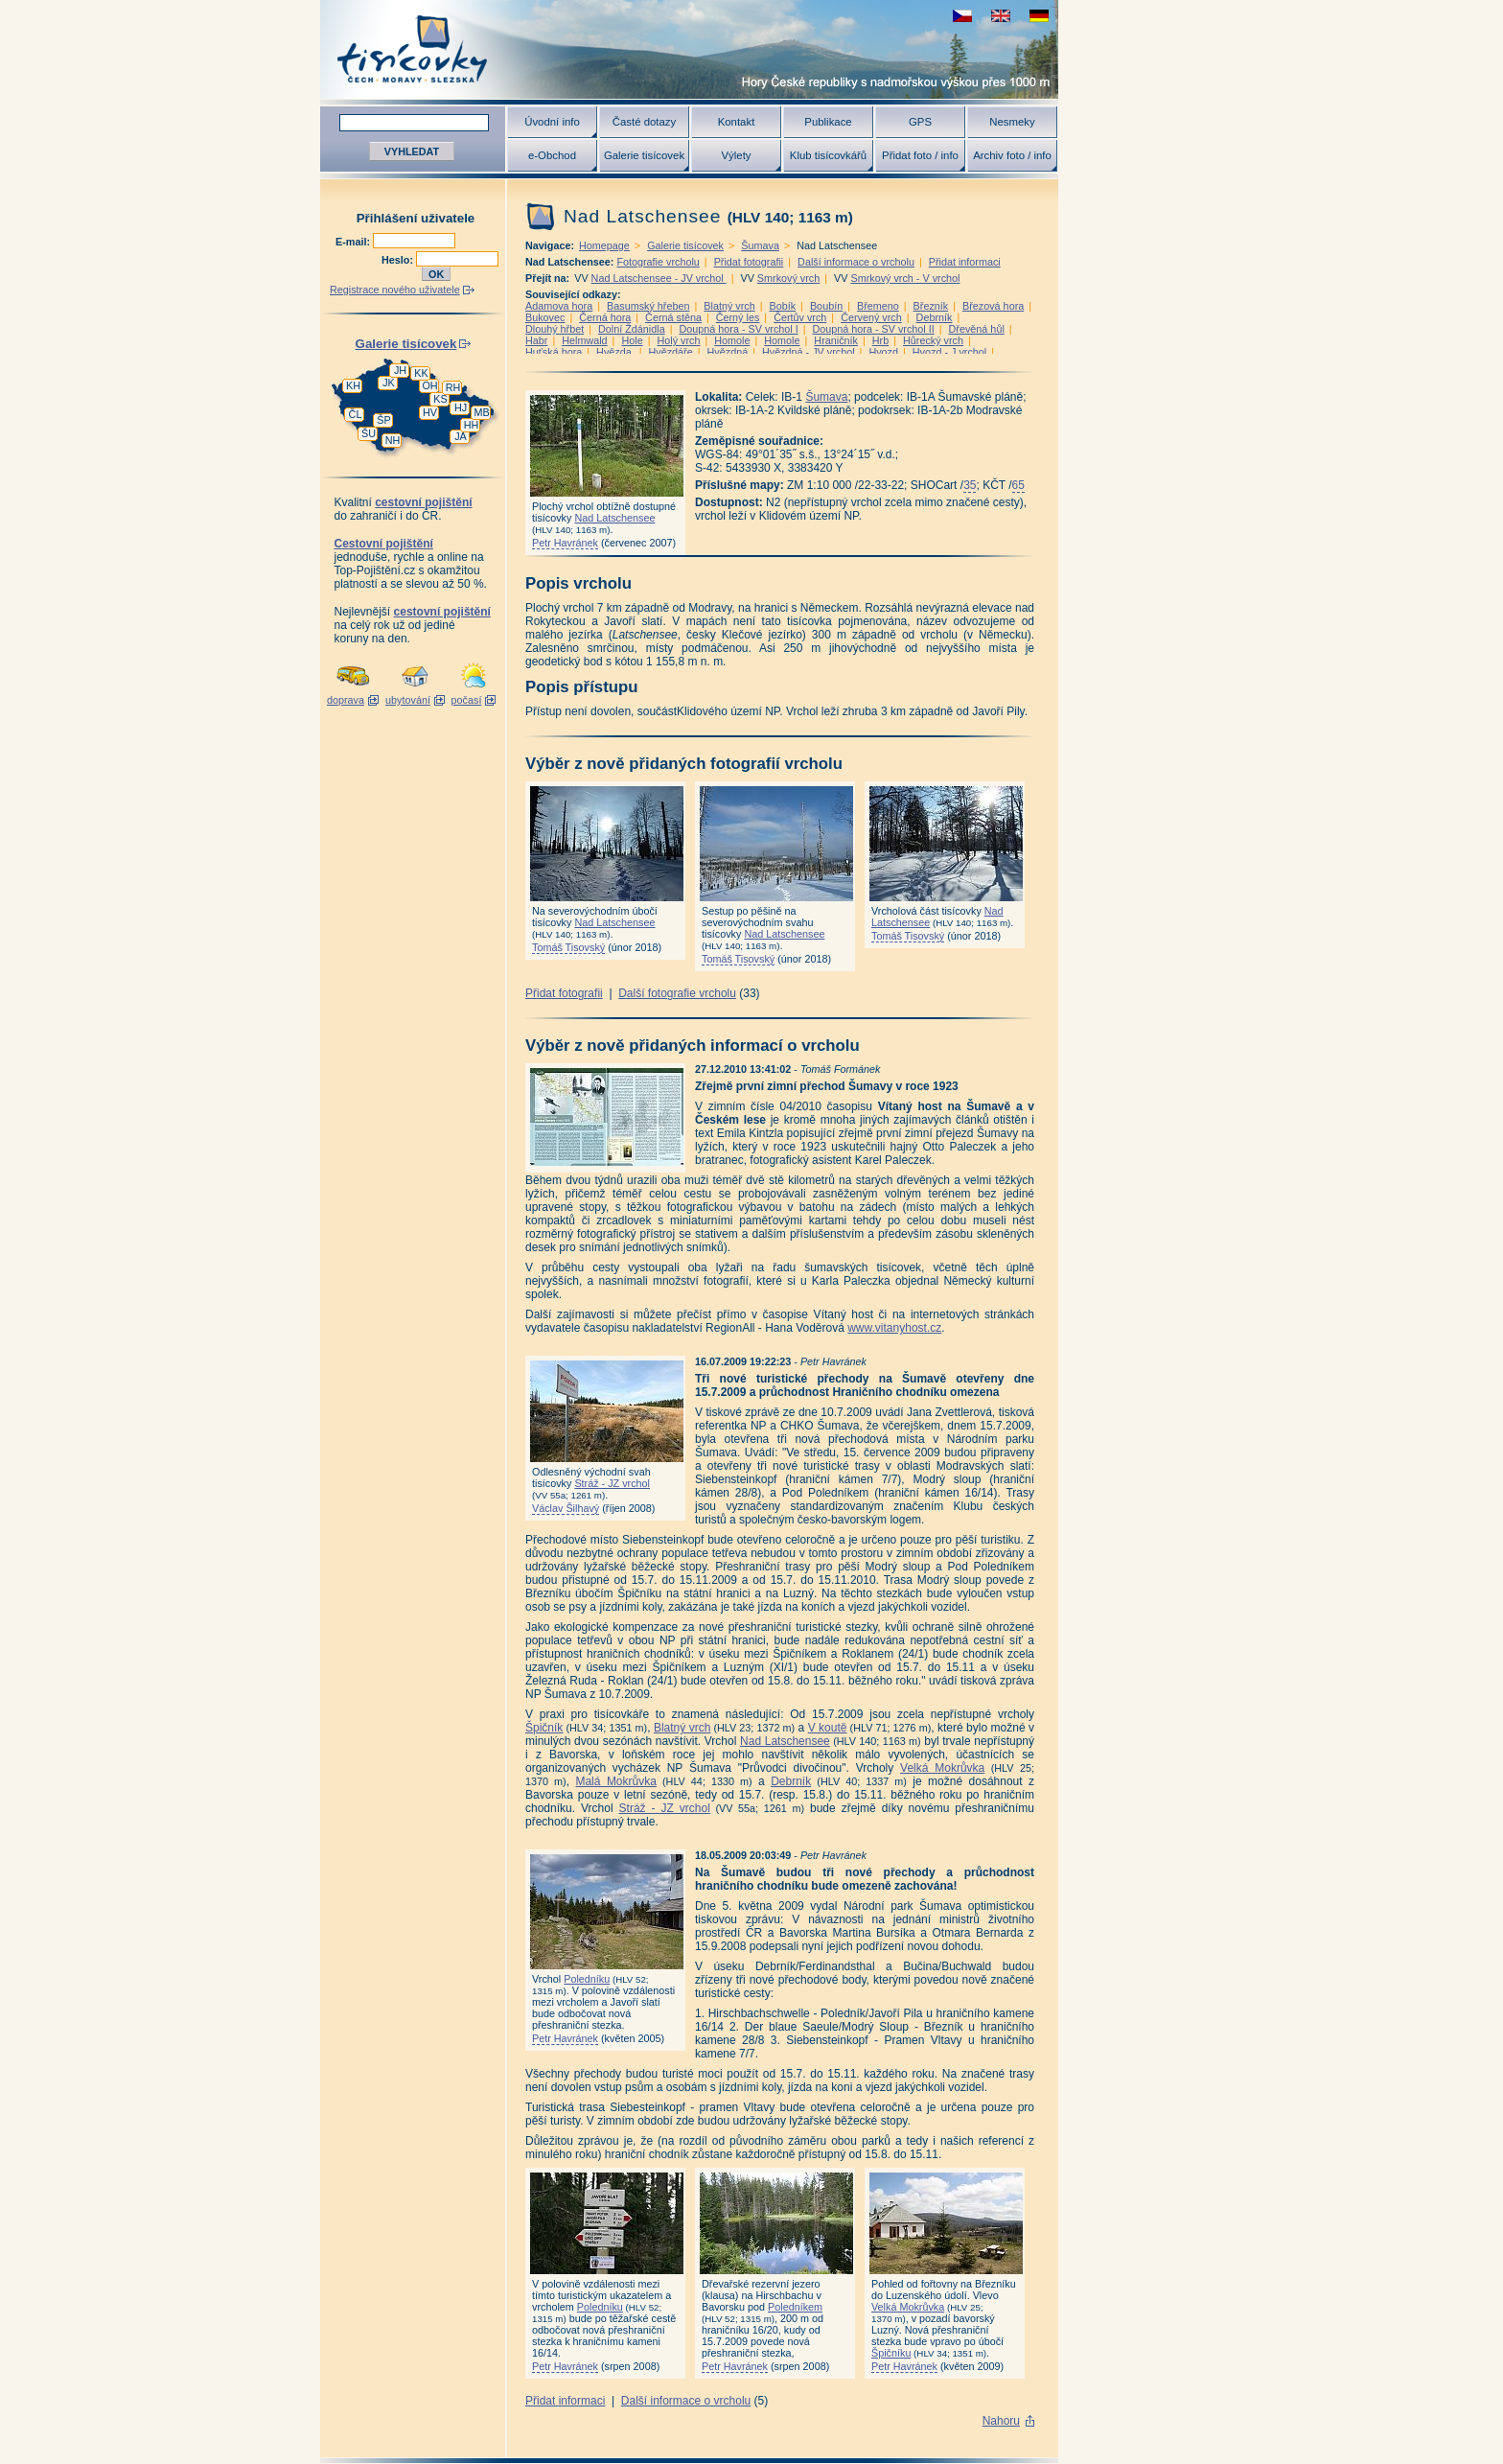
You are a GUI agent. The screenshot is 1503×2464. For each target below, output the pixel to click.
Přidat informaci (965, 261)
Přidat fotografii (749, 261)
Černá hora (605, 317)
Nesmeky (1011, 122)
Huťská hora (553, 352)
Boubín (826, 306)
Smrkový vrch (788, 278)
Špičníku (891, 2353)
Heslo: (399, 260)
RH (453, 387)
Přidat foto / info (920, 155)
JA (460, 436)
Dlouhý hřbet (554, 329)
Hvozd (883, 352)
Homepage (604, 245)
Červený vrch (871, 317)
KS (440, 399)
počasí (466, 700)
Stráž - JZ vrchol (612, 1483)
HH (471, 424)
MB (481, 412)
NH (393, 440)
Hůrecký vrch (933, 340)
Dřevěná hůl (977, 329)
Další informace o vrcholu (856, 261)
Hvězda (615, 352)
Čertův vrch (800, 317)
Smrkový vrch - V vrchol (905, 278)
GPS (920, 122)
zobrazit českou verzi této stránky (962, 16)
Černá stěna (673, 317)
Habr (536, 340)
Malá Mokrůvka (615, 1781)
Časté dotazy (644, 122)
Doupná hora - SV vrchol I (738, 329)
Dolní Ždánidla (631, 329)
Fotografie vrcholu (657, 261)
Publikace (827, 122)
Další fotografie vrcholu (677, 993)
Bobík (783, 306)
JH (400, 370)
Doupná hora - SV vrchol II (874, 329)
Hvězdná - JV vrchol (808, 352)
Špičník (544, 1727)
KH (353, 385)
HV (430, 412)
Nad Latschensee (614, 517)
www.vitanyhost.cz (894, 1328)
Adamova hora (558, 306)
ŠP (383, 420)
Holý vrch (678, 340)
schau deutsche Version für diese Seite (1039, 16)
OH (429, 385)
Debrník (934, 317)
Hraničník (836, 340)
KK (421, 373)
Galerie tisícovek (644, 155)
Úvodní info (552, 122)
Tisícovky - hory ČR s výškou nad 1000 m (689, 49)
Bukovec (545, 317)
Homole (732, 340)
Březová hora (993, 306)
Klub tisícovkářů (828, 155)
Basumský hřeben (648, 306)
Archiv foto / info (1012, 155)
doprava (345, 700)
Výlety (736, 155)
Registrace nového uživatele (395, 289)
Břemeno (878, 306)
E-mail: (354, 241)
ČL (355, 414)
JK (388, 382)
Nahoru (1001, 2421)
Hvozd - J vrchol (949, 352)
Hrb (880, 340)
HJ (460, 407)
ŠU (368, 433)
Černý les (738, 317)
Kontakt (736, 122)
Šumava (760, 245)
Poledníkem (795, 2307)
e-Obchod (552, 155)
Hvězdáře (671, 352)
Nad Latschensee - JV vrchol (659, 278)
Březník (931, 306)
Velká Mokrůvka (942, 1768)
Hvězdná (728, 352)
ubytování (407, 700)
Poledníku (587, 1979)
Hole (631, 340)
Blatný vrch (729, 306)
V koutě (827, 1727)
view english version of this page (1001, 16)
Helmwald (584, 340)
